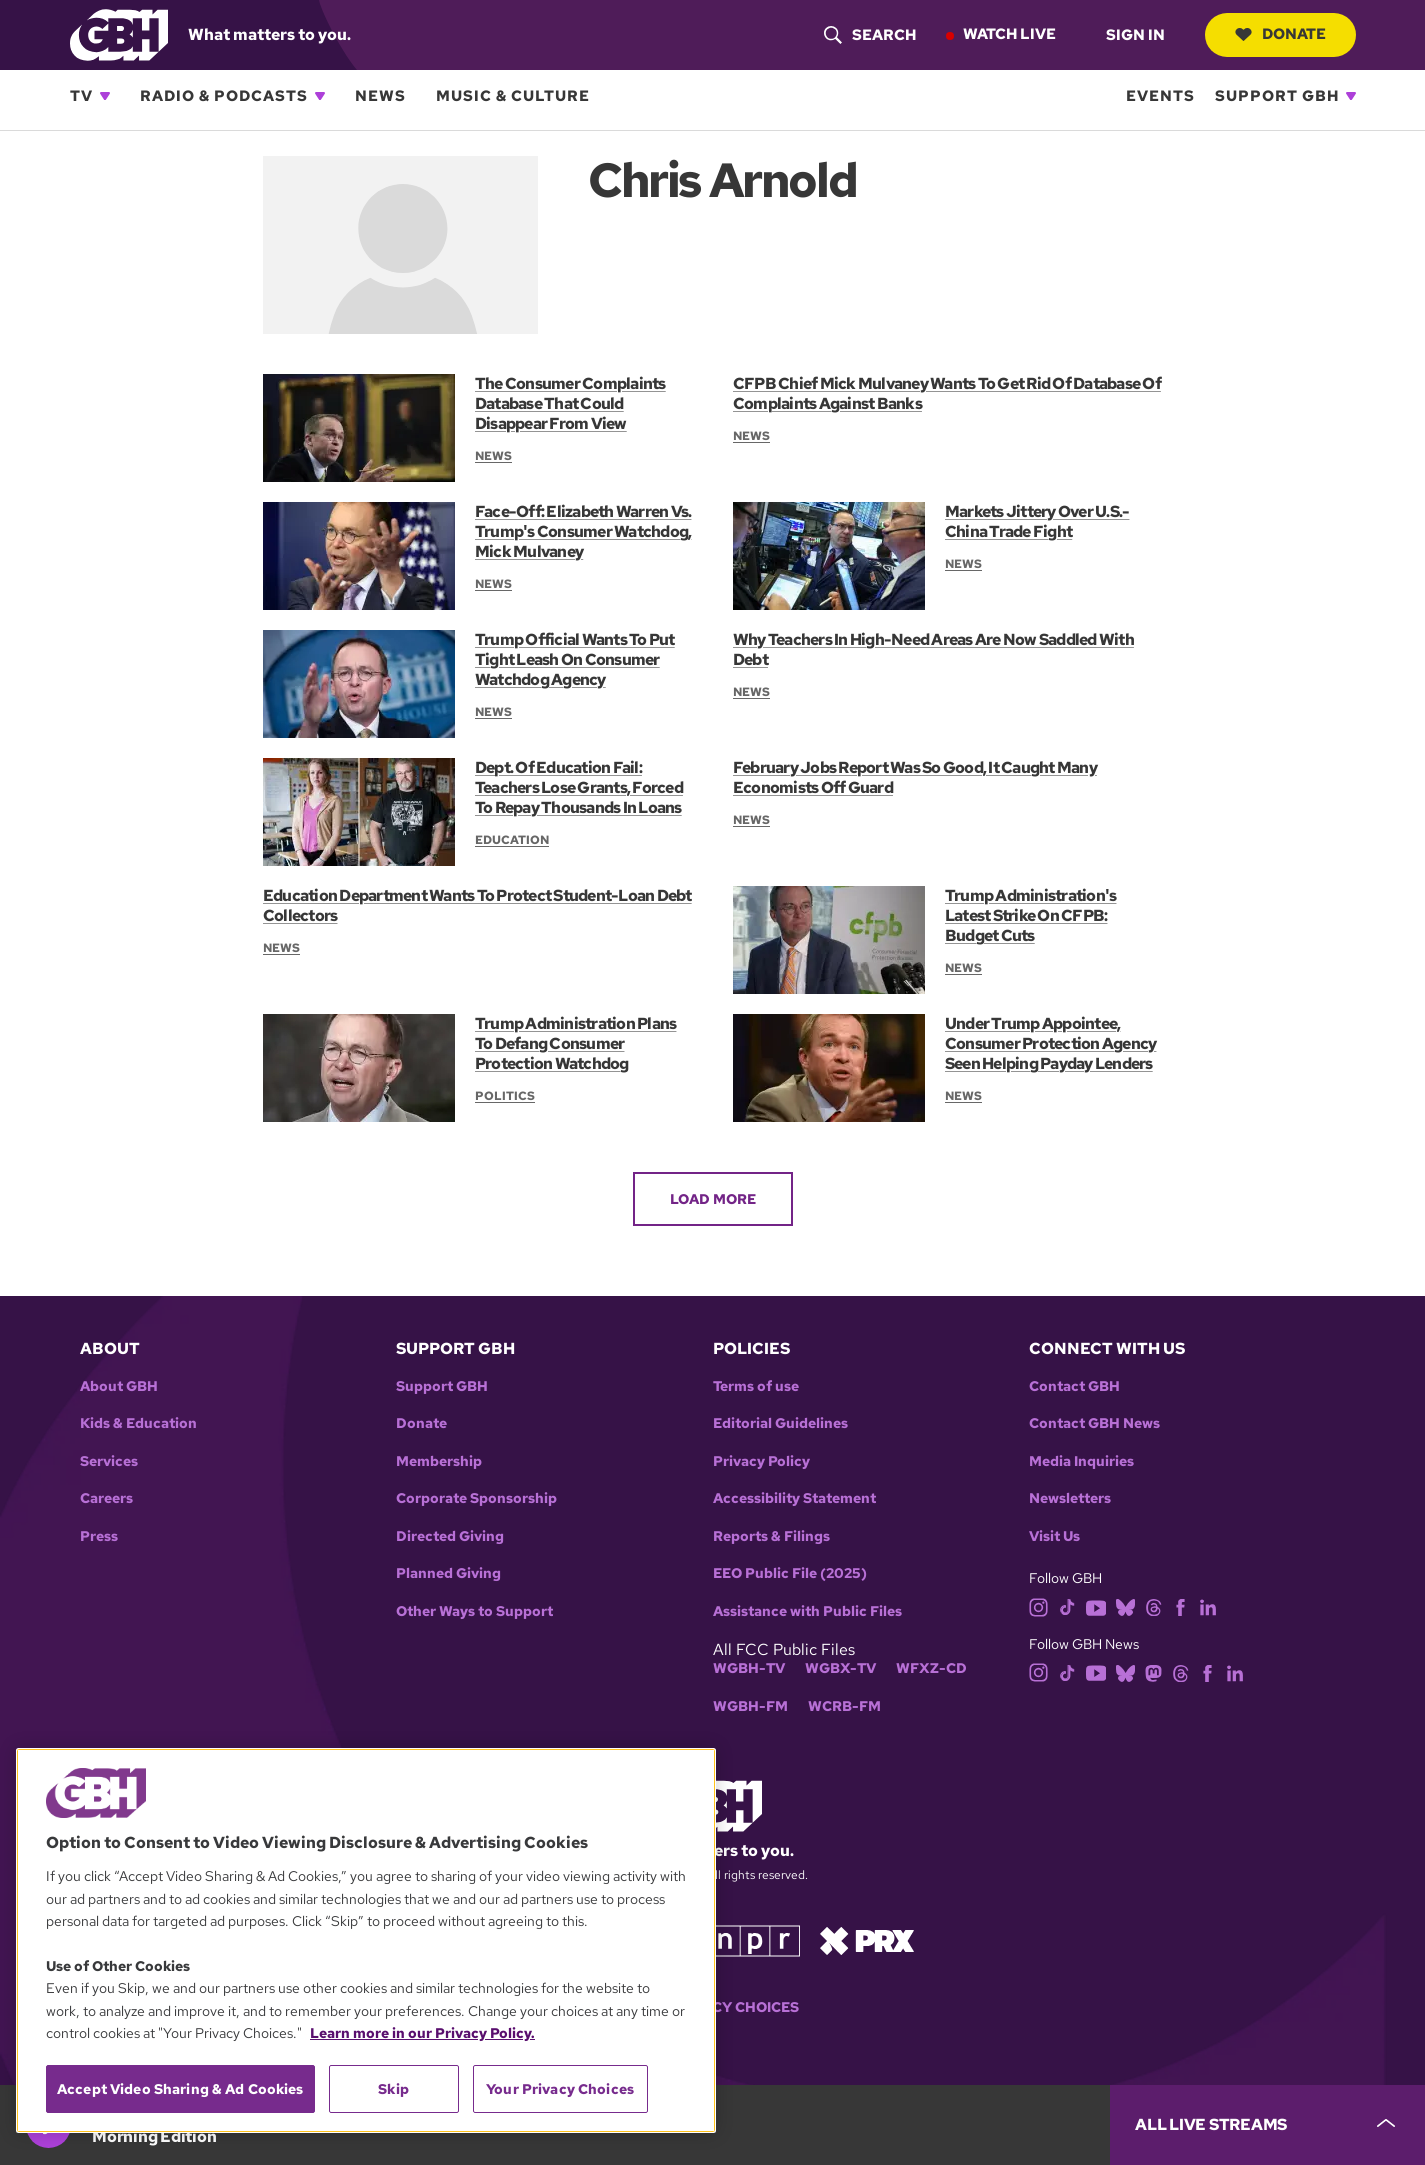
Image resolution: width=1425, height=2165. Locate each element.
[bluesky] (1125, 1606)
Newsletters (1070, 1498)
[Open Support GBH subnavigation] (1351, 96)
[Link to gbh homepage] (119, 33)
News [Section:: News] (493, 456)
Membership (439, 1461)
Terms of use (756, 1386)
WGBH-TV (749, 1668)
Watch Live (1009, 34)
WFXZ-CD (931, 1668)
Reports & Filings (771, 1536)
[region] (366, 1940)
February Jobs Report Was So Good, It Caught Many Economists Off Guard (915, 777)
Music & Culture (513, 96)
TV (81, 96)
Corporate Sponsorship (476, 1498)
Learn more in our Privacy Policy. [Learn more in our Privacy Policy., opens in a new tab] (422, 2033)
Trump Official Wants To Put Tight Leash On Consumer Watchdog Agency (575, 659)
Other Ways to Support (474, 1611)
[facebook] (1180, 1606)
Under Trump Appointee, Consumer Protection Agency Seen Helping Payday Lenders (1050, 1043)
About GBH (119, 1386)
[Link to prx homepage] (867, 1939)
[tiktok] (1067, 1606)
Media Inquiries (1081, 1461)
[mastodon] (1153, 1671)
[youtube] (1096, 1606)
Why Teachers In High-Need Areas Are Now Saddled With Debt (933, 649)
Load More (713, 1199)
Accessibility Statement (794, 1498)
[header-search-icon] (870, 35)
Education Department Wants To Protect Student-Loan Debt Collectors (477, 905)
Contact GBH (1074, 1386)
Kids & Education (138, 1423)
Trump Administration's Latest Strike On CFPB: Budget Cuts (1030, 915)
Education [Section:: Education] (512, 840)
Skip (393, 2089)
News (380, 96)
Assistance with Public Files (807, 1611)
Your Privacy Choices (560, 2089)
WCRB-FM (844, 1706)
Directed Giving (450, 1536)
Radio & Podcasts (224, 96)
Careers (106, 1498)
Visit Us (1054, 1536)
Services (109, 1461)
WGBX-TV (840, 1668)
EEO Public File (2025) (790, 1573)
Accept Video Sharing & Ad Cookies (180, 2089)
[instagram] (1039, 1606)
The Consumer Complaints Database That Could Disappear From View (570, 403)
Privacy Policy (761, 1461)
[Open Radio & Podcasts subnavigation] (320, 96)
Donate (1280, 34)
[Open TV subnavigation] (105, 96)
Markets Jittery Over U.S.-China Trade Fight (1037, 521)
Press (99, 1536)
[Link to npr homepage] (755, 1939)
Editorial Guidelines (780, 1423)
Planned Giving (448, 1573)
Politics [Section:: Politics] (505, 1096)
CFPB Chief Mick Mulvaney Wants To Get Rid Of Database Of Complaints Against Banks (947, 393)
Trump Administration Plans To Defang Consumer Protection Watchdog (575, 1043)
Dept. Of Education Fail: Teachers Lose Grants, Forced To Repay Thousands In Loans (579, 787)
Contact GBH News (1094, 1423)
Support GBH (1277, 96)
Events (1160, 96)
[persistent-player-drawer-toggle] (1267, 2125)
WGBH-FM (750, 1706)
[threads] (1153, 1606)
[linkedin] (1208, 1606)
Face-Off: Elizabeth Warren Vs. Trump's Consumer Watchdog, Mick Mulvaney (583, 531)
